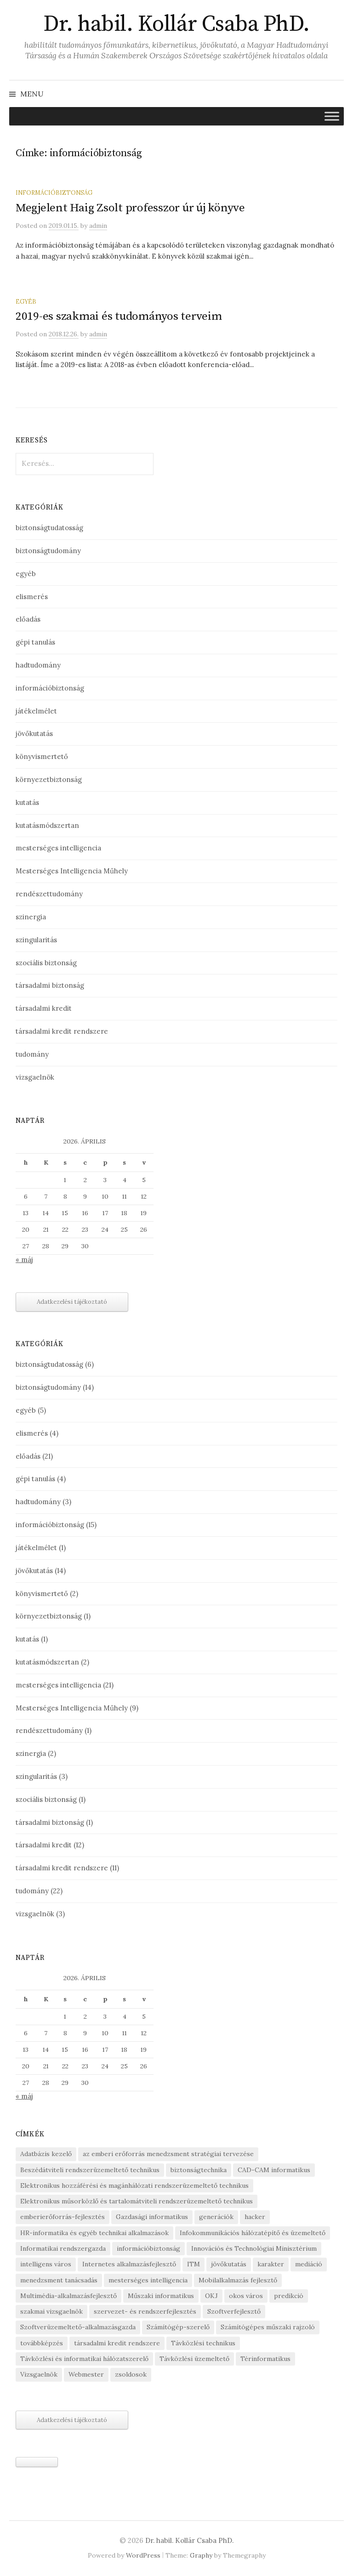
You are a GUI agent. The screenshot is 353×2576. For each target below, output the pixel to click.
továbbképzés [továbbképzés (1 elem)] (41, 2343)
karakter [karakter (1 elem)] (270, 2264)
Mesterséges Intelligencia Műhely (72, 870)
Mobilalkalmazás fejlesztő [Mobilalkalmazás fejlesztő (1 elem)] (238, 2280)
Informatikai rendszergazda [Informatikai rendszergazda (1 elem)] (63, 2248)
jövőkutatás (34, 733)
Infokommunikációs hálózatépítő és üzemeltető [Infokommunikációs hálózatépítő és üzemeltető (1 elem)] (252, 2233)
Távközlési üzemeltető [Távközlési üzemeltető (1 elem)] (194, 2359)
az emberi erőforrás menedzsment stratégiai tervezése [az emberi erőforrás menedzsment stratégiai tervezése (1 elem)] (168, 2154)
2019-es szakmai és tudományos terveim (119, 316)
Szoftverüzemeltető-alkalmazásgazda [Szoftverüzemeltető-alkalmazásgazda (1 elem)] (78, 2327)
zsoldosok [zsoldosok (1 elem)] (131, 2374)
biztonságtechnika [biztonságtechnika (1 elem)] (199, 2170)
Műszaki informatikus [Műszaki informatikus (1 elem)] (161, 2296)
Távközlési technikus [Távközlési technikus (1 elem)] (203, 2343)
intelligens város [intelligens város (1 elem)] (45, 2264)
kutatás (27, 802)
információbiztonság (54, 192)
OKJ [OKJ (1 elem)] (211, 2296)
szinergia (31, 916)
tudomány (32, 1054)
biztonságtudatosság (49, 527)
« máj (24, 1259)
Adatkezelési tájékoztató (72, 1302)
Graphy (201, 2555)
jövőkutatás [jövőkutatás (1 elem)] (228, 2264)
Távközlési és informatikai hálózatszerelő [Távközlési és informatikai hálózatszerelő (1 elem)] (84, 2359)
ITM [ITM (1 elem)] (193, 2264)
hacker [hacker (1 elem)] (255, 2217)
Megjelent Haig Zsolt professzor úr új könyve (130, 208)
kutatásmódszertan (47, 825)
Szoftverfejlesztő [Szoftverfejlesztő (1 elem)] (234, 2311)
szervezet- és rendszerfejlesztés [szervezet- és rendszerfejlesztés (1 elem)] (145, 2311)
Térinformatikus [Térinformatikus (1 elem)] (265, 2359)
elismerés (32, 596)
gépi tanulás (35, 642)
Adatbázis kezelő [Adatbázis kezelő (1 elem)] (46, 2154)
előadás (28, 619)
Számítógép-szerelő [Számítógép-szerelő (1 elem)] (178, 2327)
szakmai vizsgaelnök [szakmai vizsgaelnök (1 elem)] (51, 2311)
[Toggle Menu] (332, 116)
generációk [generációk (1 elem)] (216, 2217)
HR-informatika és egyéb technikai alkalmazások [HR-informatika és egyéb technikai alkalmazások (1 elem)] (94, 2233)
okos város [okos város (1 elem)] (246, 2296)
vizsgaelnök (35, 1077)
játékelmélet (36, 711)
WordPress (143, 2555)
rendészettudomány (49, 893)
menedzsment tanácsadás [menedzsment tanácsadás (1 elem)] (58, 2280)
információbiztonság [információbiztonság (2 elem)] (148, 2248)
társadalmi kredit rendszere (62, 1031)
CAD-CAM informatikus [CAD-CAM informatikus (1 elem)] (274, 2170)
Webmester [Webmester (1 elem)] (86, 2374)
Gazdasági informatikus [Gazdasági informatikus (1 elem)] (152, 2217)
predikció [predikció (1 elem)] (288, 2296)
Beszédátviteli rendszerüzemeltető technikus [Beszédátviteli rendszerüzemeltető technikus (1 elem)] (89, 2170)
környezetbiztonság (49, 779)
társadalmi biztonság (50, 985)
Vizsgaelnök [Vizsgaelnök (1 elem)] (38, 2374)
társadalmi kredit (44, 1008)
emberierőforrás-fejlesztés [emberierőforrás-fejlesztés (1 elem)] (62, 2217)
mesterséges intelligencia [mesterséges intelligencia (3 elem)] (148, 2280)
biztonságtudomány (48, 550)
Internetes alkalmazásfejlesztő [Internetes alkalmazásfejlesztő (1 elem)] (129, 2264)
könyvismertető (42, 756)
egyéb (26, 301)
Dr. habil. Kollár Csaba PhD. (176, 24)
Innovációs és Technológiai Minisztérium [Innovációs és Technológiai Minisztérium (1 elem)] (254, 2248)
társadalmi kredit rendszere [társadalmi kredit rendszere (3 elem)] (117, 2343)
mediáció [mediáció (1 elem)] (308, 2264)
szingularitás (36, 939)
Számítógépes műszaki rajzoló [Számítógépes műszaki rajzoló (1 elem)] (268, 2327)
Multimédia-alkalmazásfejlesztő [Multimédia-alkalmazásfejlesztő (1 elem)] (68, 2296)
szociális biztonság (46, 962)
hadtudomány (38, 665)
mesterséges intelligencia (58, 848)
